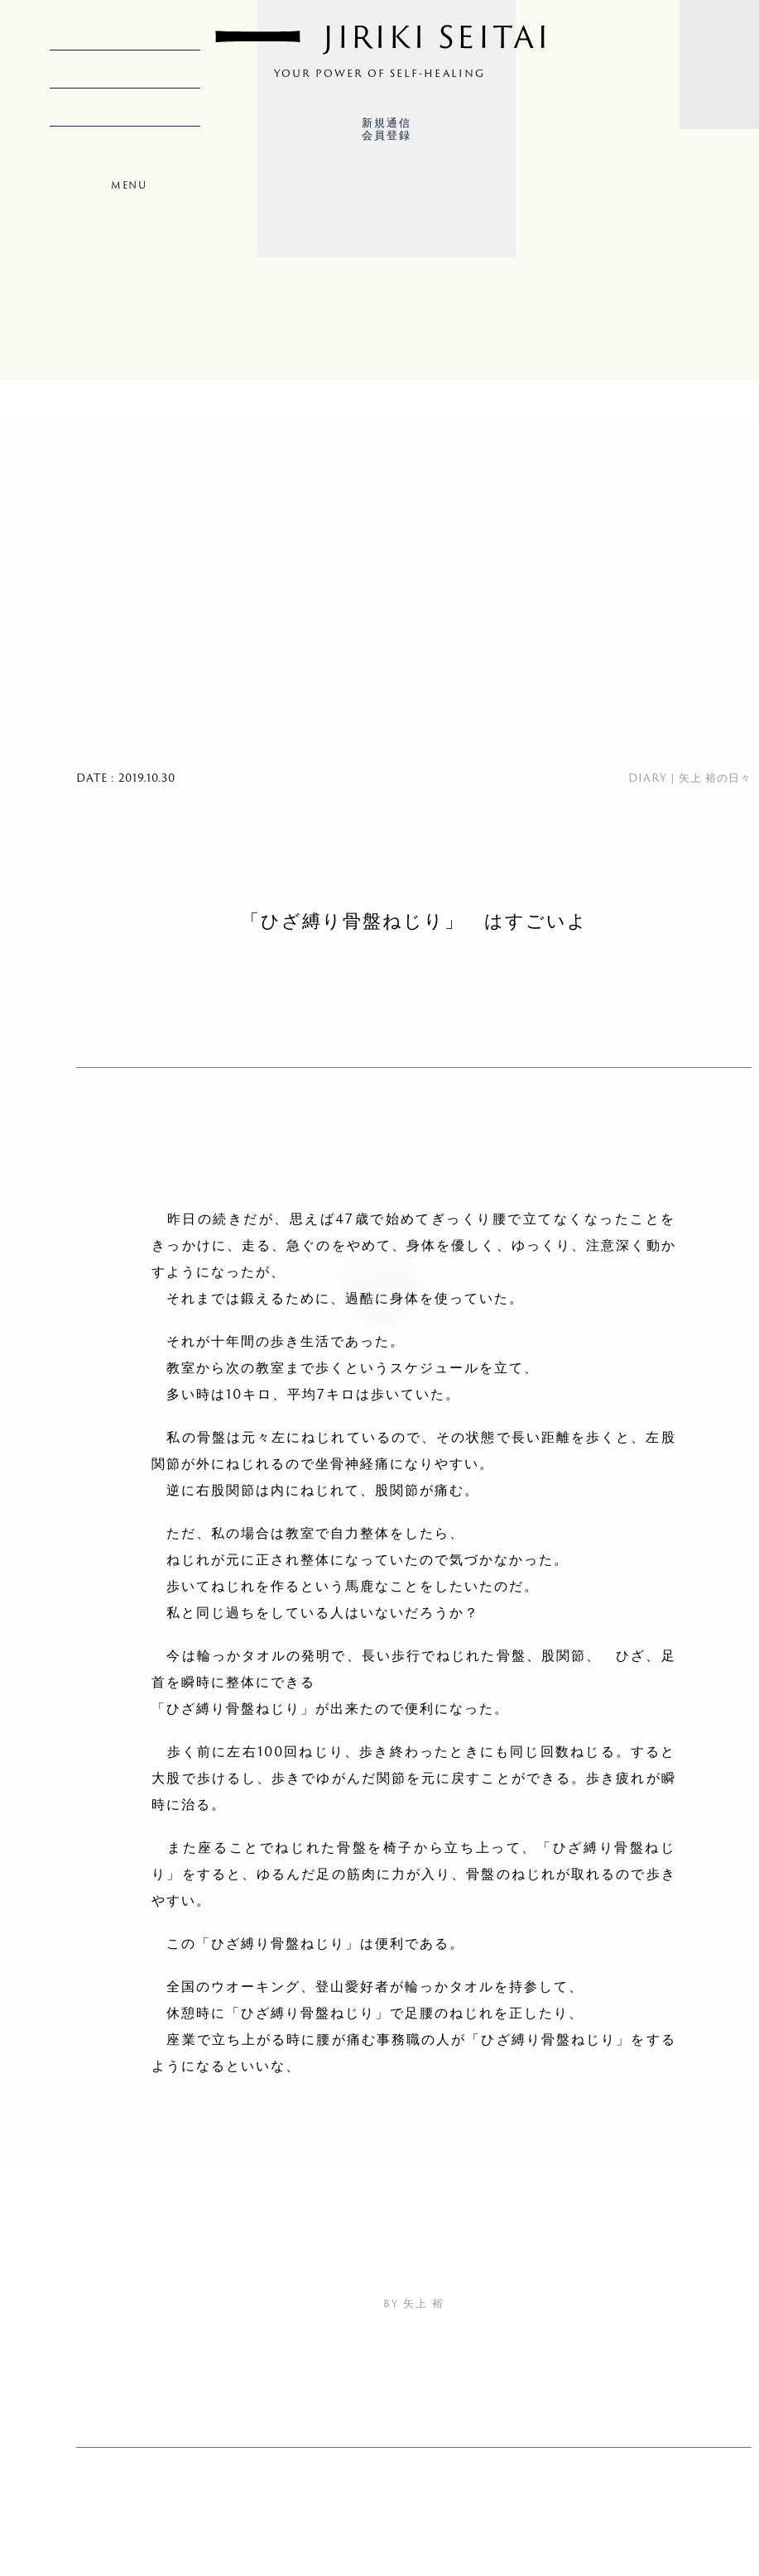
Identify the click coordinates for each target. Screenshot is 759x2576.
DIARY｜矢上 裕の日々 (690, 777)
